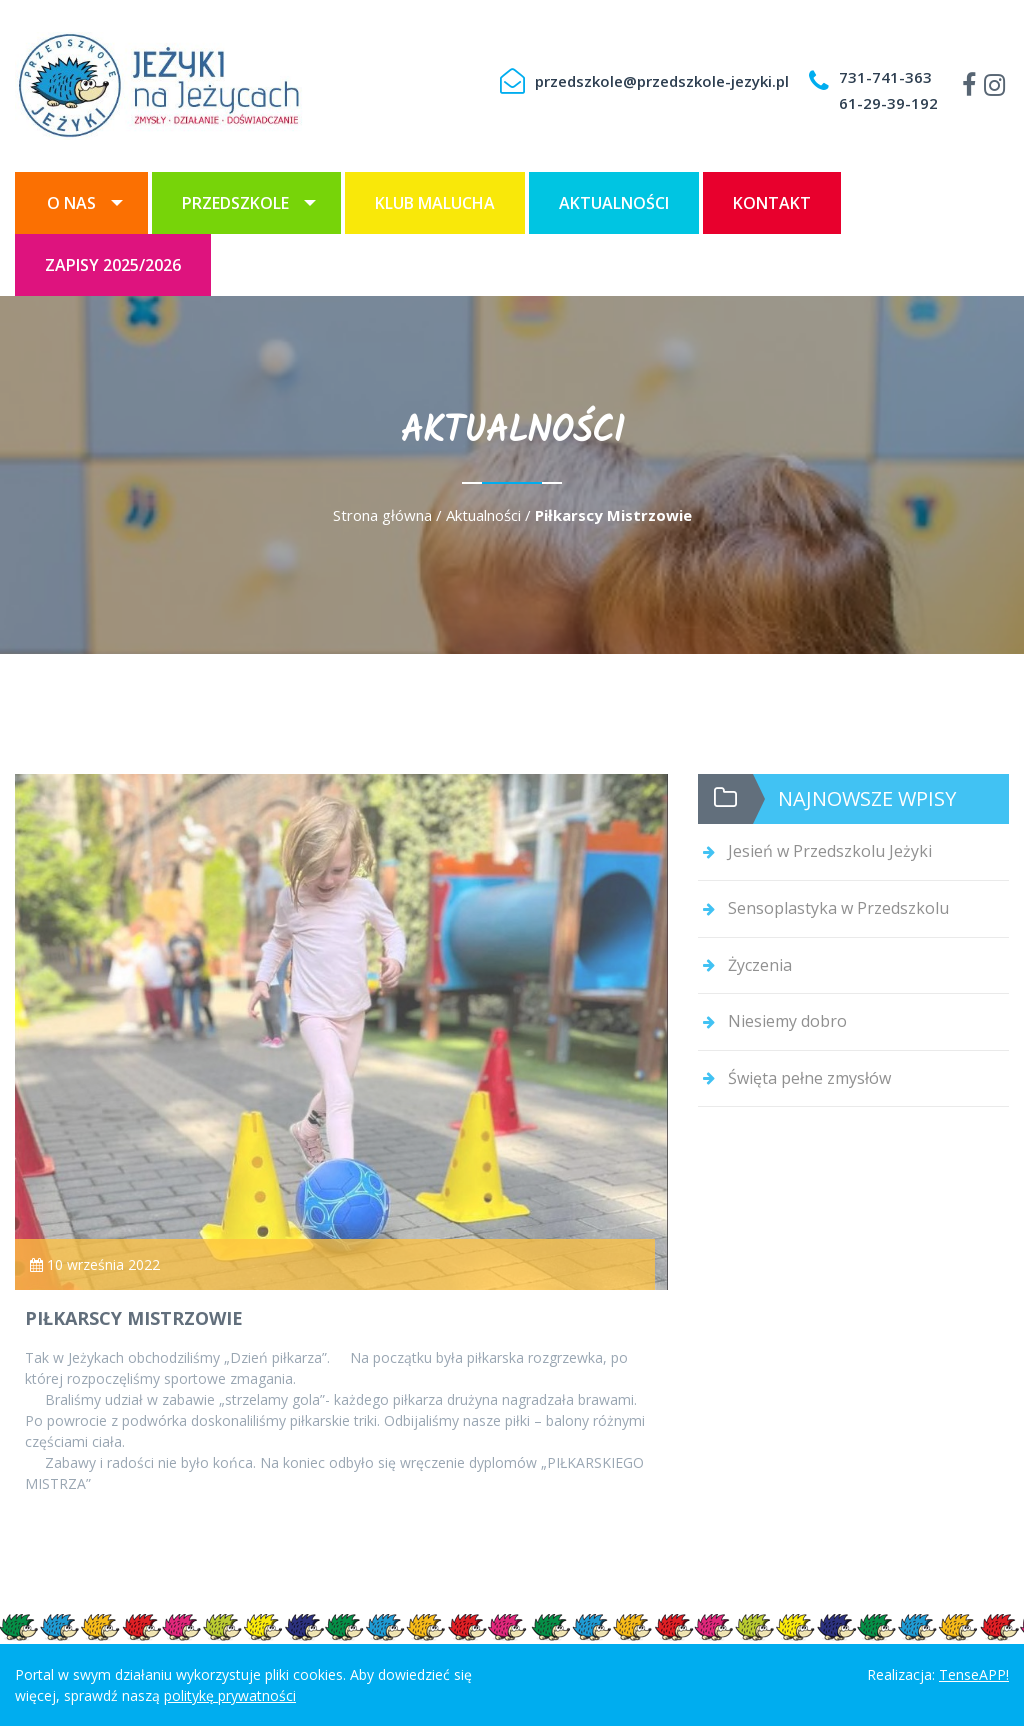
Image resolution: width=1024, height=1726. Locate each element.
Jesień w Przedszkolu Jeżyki (830, 851)
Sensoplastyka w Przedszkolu (838, 908)
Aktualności (614, 203)
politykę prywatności (230, 1695)
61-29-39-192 (888, 103)
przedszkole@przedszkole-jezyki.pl (662, 81)
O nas (71, 203)
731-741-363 (885, 77)
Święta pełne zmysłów (809, 1078)
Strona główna (382, 515)
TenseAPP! (974, 1674)
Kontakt (772, 203)
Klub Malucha (435, 203)
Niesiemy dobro (787, 1021)
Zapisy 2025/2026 (113, 265)
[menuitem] (81, 203)
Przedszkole (235, 203)
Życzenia (760, 965)
